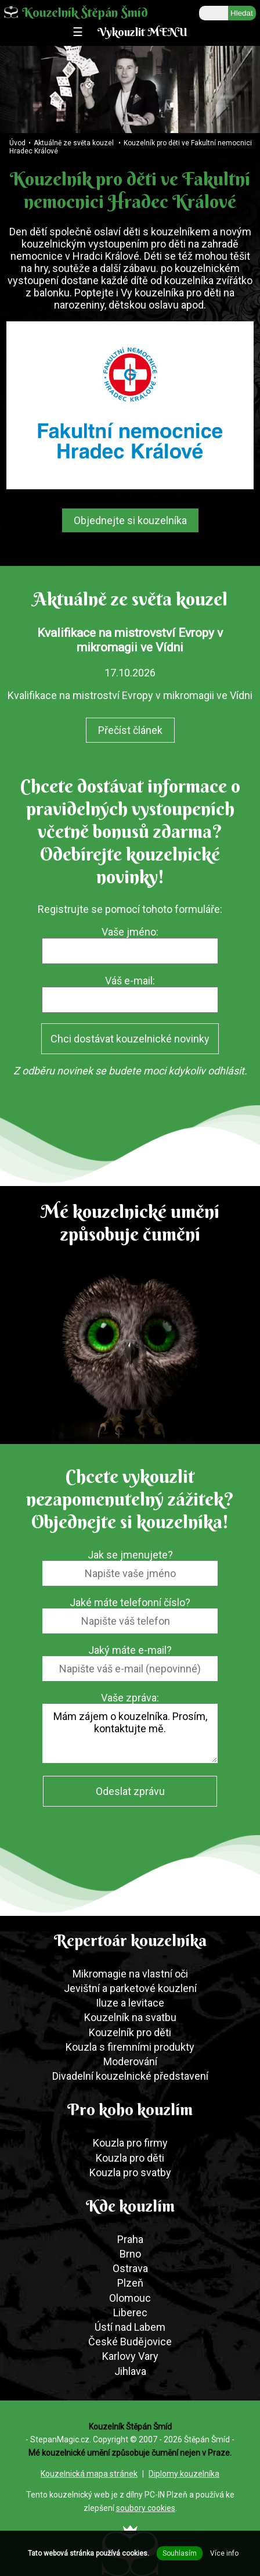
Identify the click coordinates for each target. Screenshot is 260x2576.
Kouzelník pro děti (130, 2032)
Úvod (17, 143)
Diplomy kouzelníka (184, 2473)
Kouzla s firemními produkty (130, 2047)
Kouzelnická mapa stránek (89, 2473)
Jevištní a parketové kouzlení (130, 1988)
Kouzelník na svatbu (130, 2017)
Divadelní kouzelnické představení (130, 2076)
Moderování (130, 2061)
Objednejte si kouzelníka (130, 520)
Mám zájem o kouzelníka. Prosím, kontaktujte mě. (130, 1733)
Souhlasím (179, 2553)
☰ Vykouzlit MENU (130, 31)
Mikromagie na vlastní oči (130, 1974)
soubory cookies (145, 2508)
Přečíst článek (130, 730)
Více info (224, 2553)
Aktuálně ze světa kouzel (74, 143)
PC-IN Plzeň (166, 2494)
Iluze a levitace (130, 2003)
